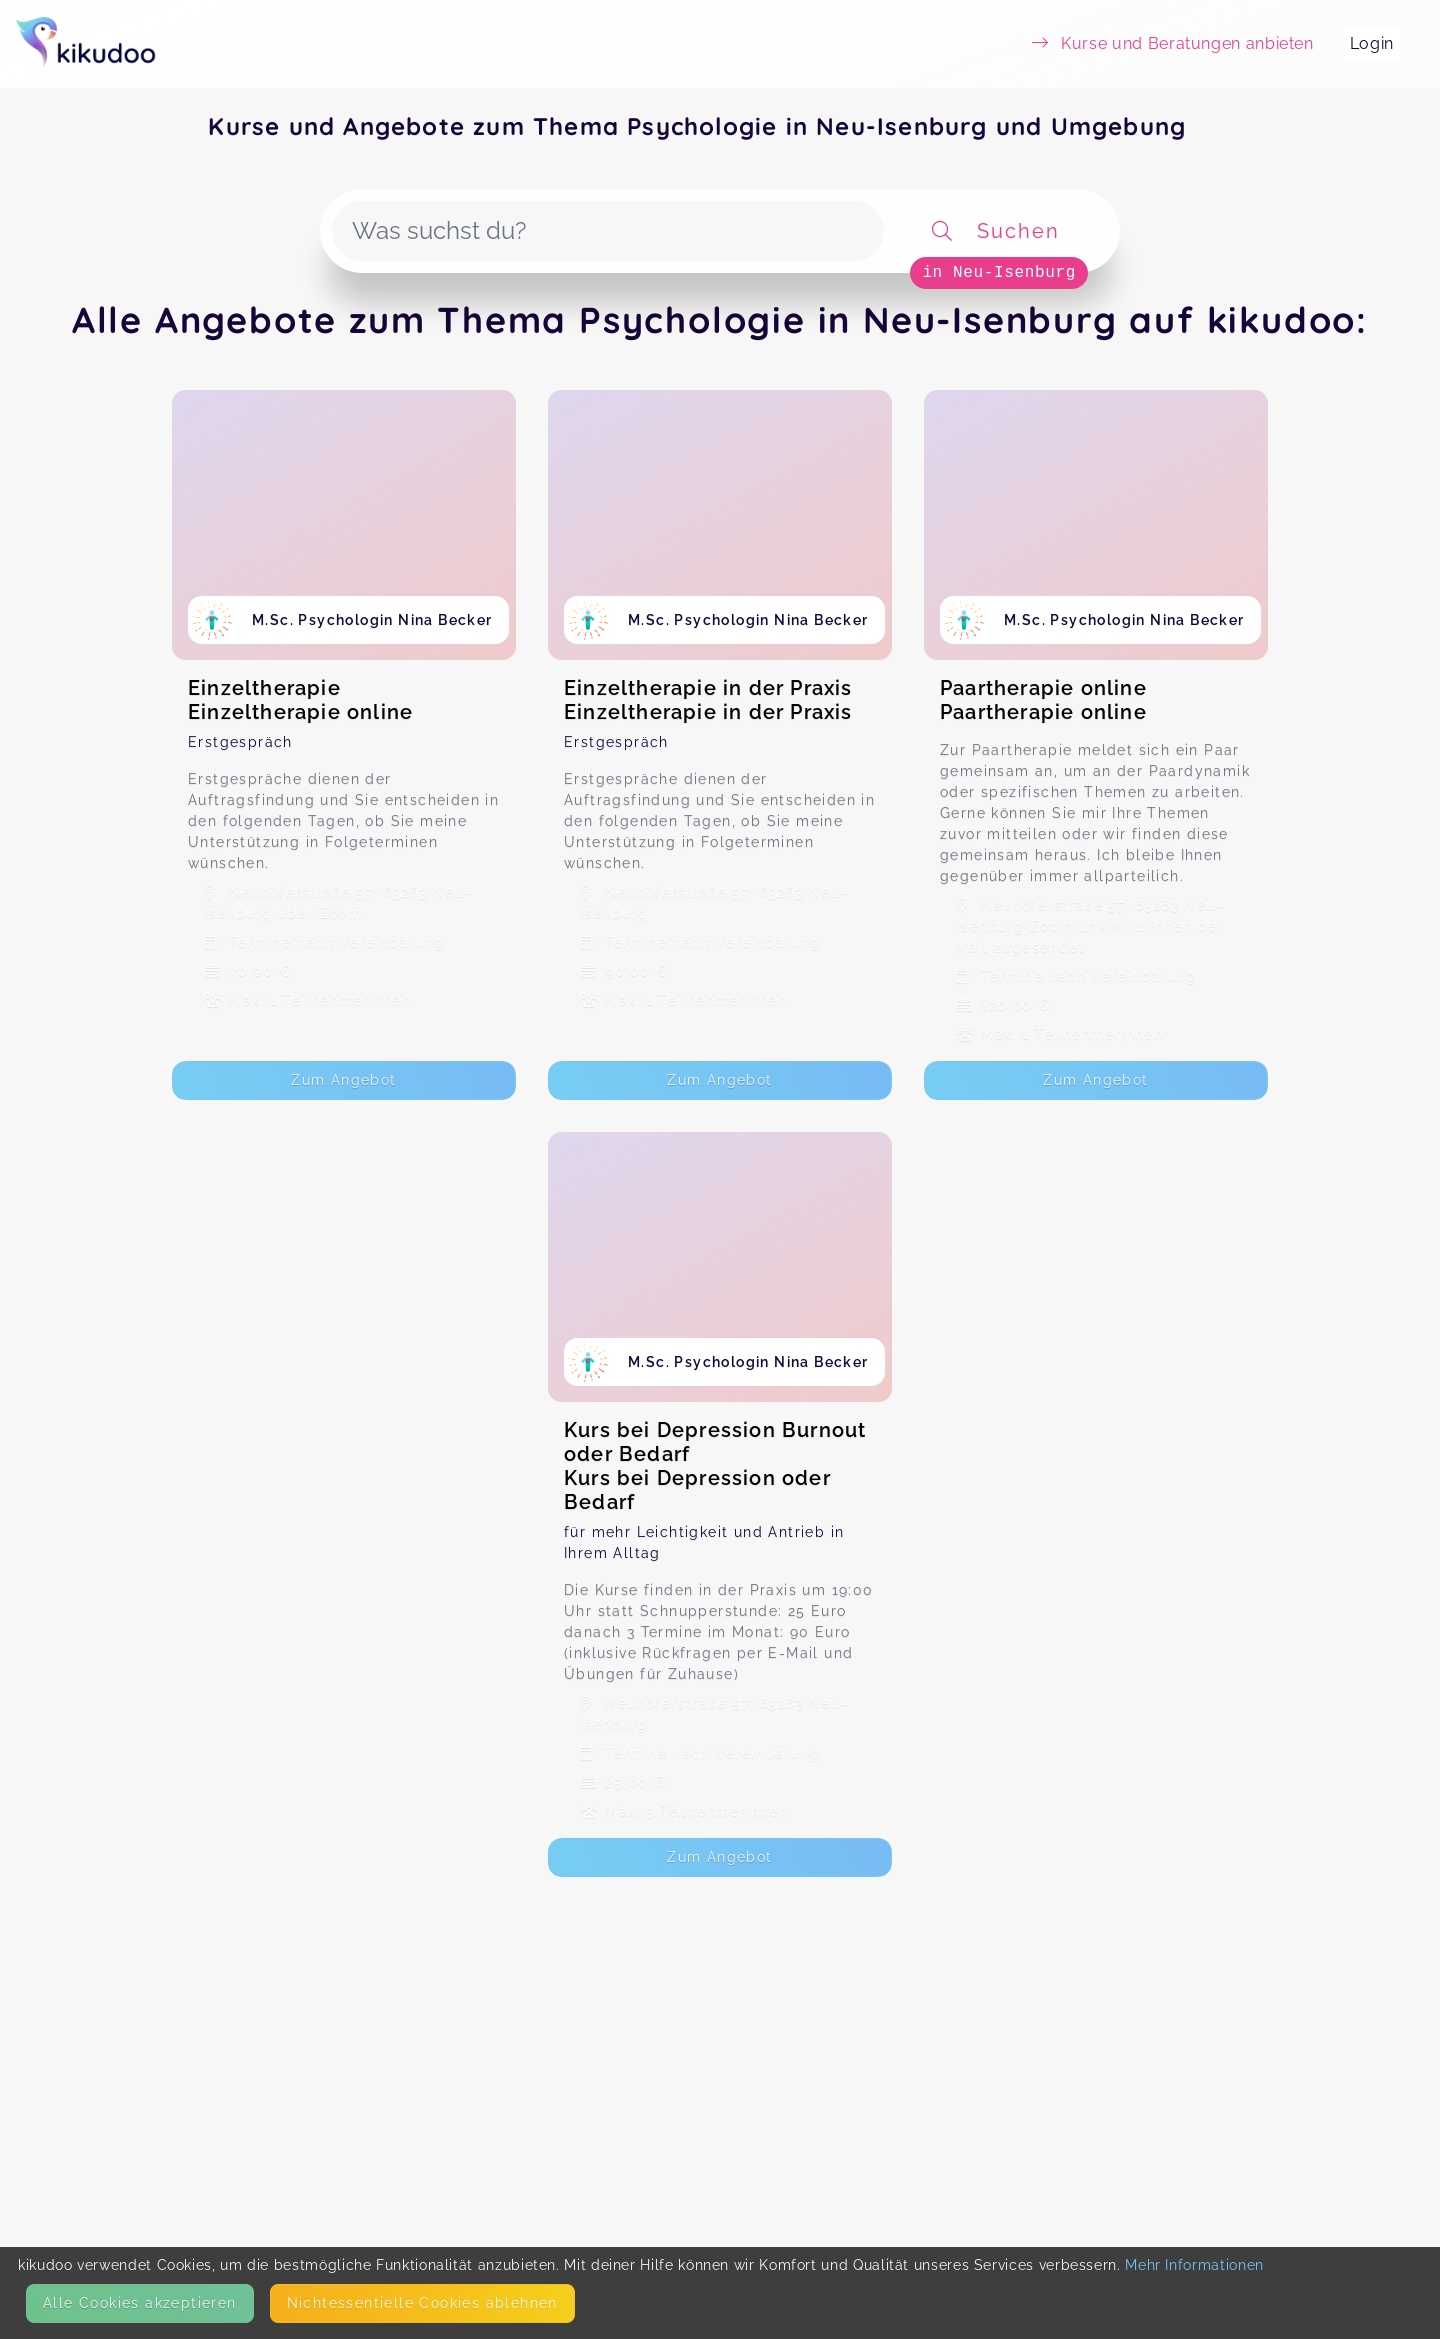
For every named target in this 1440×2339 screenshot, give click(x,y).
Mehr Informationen (1194, 2265)
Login (1372, 43)
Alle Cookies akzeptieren (140, 2303)
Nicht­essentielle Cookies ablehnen (422, 2303)
